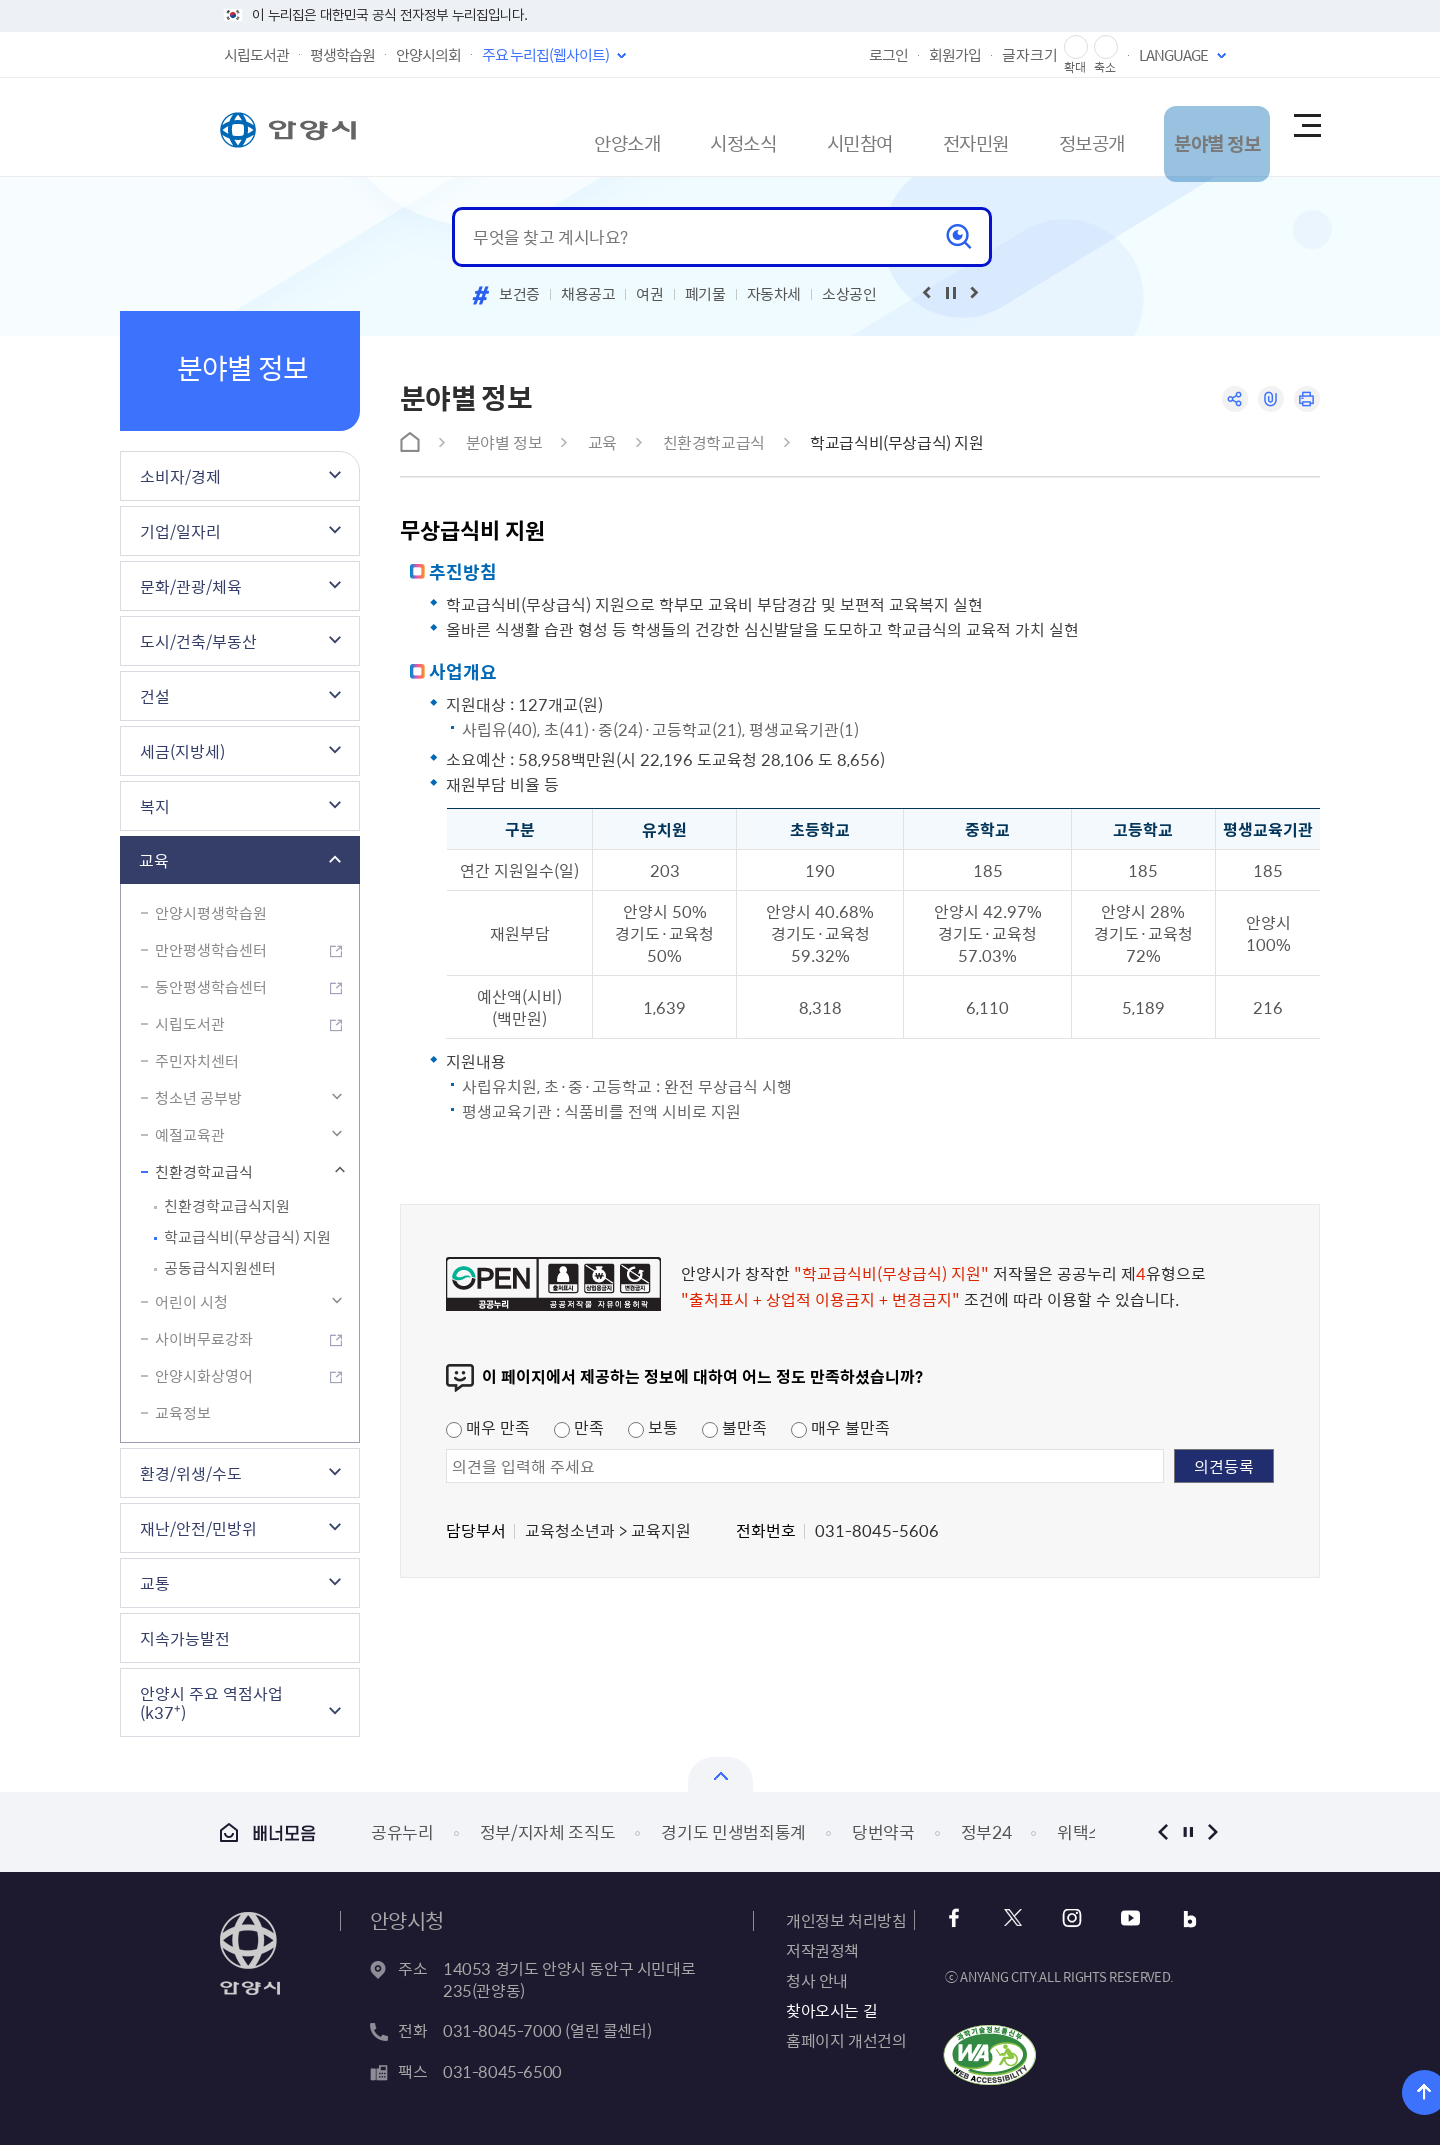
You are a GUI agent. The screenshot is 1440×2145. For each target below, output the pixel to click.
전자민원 (907, 126)
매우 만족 (488, 1427)
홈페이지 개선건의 (846, 2040)
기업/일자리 (180, 531)
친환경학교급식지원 (227, 1206)
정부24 (986, 1831)
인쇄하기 (1305, 400)
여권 (649, 294)
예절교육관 (190, 1135)
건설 (155, 696)
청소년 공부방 (198, 1098)
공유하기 (1227, 400)
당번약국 (883, 1831)
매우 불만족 (840, 1427)
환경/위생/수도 (191, 1473)
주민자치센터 (197, 1061)
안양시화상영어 (204, 1376)
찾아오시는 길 (831, 2010)
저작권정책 (822, 1950)
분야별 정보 (1181, 126)
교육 (154, 860)
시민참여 (775, 126)
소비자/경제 (180, 476)
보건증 (519, 294)
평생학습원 (342, 55)
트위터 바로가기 (1013, 1918)
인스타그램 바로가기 (1067, 1918)
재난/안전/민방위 (198, 1528)
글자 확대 (1076, 47)
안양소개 (511, 126)
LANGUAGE (1173, 55)
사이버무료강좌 (204, 1339)
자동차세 (774, 294)
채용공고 (588, 294)
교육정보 (183, 1413)
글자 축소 (1106, 47)
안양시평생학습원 (211, 913)
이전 (1162, 1831)
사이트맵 (1306, 127)
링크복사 (1266, 400)
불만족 (734, 1427)
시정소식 (643, 126)
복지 (155, 806)
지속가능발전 (185, 1638)
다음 (1212, 1831)
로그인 (888, 55)
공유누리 (402, 1831)
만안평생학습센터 (211, 950)
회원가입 (955, 55)
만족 (579, 1427)
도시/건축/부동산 (198, 641)
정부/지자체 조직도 (548, 1831)
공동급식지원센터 (220, 1268)
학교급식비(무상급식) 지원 (247, 1237)
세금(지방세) (182, 751)
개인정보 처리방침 (846, 1920)
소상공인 (849, 294)
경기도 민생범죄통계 (733, 1831)
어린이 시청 (191, 1302)
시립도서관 (256, 55)
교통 (155, 1583)
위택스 (1080, 1831)
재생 (951, 293)
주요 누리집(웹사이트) (545, 55)
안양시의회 (428, 55)
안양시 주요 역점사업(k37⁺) (211, 1702)
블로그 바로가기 (1175, 1918)
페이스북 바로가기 (959, 1918)
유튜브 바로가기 (1121, 1918)
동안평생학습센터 (211, 987)
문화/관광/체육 (191, 586)
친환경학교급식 (204, 1172)
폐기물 (705, 294)
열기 (720, 1774)
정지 (1187, 1831)
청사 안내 (817, 1980)
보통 (653, 1427)
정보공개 (1039, 126)
